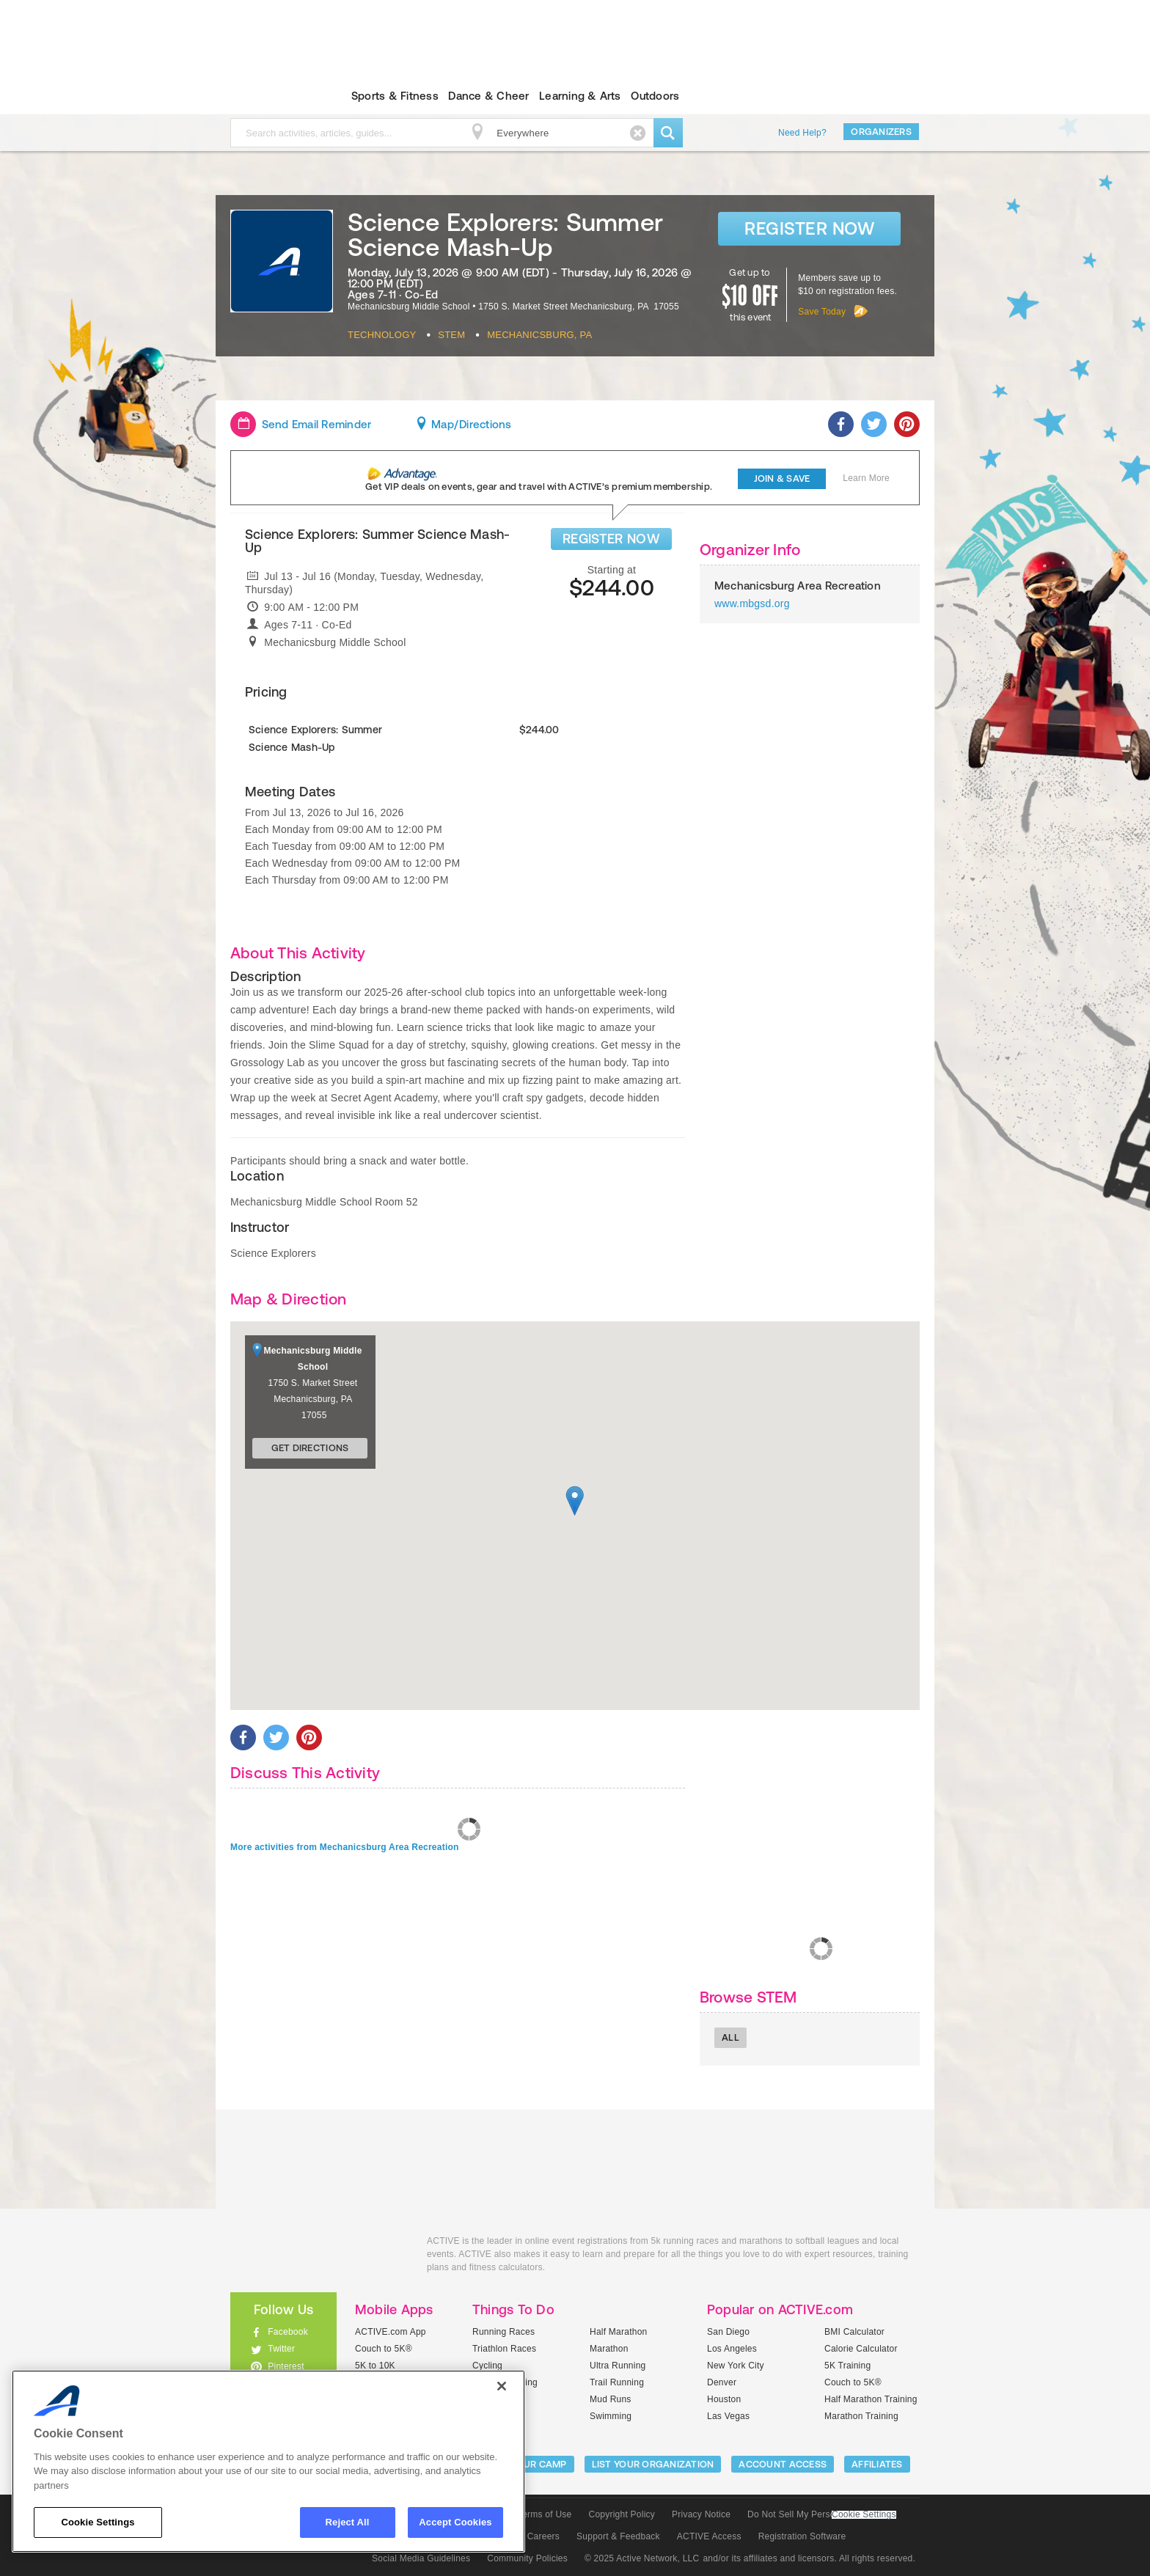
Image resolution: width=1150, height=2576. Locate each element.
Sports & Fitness (395, 95)
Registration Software (802, 2536)
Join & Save (782, 478)
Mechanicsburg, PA (539, 334)
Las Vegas (728, 2416)
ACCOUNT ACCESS (783, 2464)
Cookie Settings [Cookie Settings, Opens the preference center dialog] (97, 2522)
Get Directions (310, 1447)
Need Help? (802, 133)
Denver (721, 2382)
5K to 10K (375, 2365)
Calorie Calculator (861, 2349)
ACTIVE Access (709, 2536)
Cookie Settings (864, 2515)
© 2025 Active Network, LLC (642, 2558)
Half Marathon (619, 2332)
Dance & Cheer (488, 95)
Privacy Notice (701, 2514)
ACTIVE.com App (390, 2332)
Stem (451, 334)
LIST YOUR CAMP (527, 2464)
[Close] (502, 2386)
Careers (543, 2536)
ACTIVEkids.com (271, 96)
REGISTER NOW (611, 538)
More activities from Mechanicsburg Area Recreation (344, 1847)
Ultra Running (618, 2365)
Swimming (610, 2416)
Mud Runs (610, 2399)
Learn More (866, 478)
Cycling (487, 2365)
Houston (724, 2399)
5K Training (847, 2365)
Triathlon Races (504, 2349)
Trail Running (617, 2382)
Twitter (281, 2349)
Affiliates (877, 2464)
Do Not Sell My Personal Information (821, 2514)
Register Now (809, 228)
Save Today (822, 312)
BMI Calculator (854, 2332)
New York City (735, 2365)
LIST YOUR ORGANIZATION (653, 2464)
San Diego (728, 2332)
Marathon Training (861, 2416)
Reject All (348, 2522)
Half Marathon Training (871, 2399)
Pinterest (286, 2366)
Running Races (503, 2332)
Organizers (881, 131)
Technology (382, 334)
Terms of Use (545, 2514)
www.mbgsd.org (752, 603)
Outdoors (655, 95)
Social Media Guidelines (421, 2558)
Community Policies (527, 2558)
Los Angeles (732, 2349)
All (730, 2037)
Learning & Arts (580, 95)
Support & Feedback (618, 2536)
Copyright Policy (621, 2514)
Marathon (609, 2349)
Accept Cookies (455, 2522)
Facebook (288, 2332)
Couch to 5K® (383, 2349)
